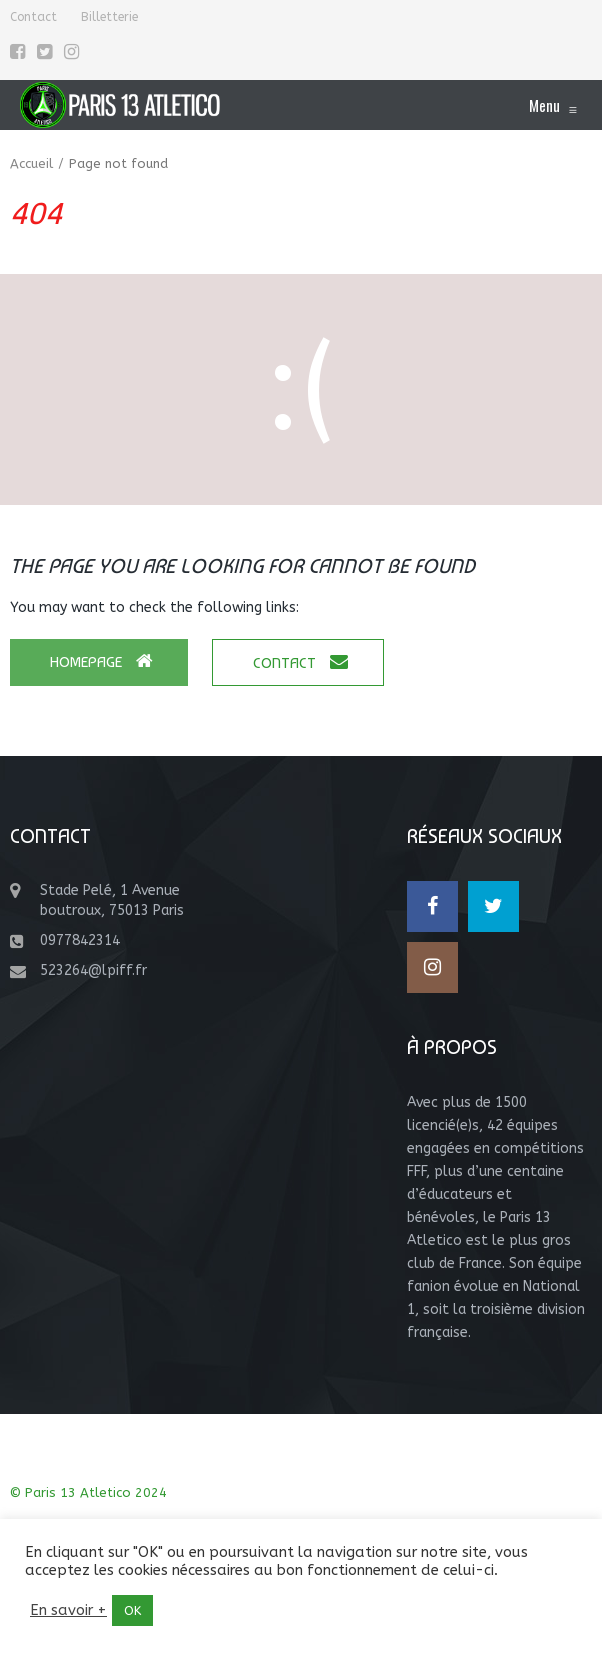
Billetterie (109, 17)
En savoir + (68, 1610)
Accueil (31, 163)
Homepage (101, 661)
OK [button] (132, 1610)
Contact (33, 17)
